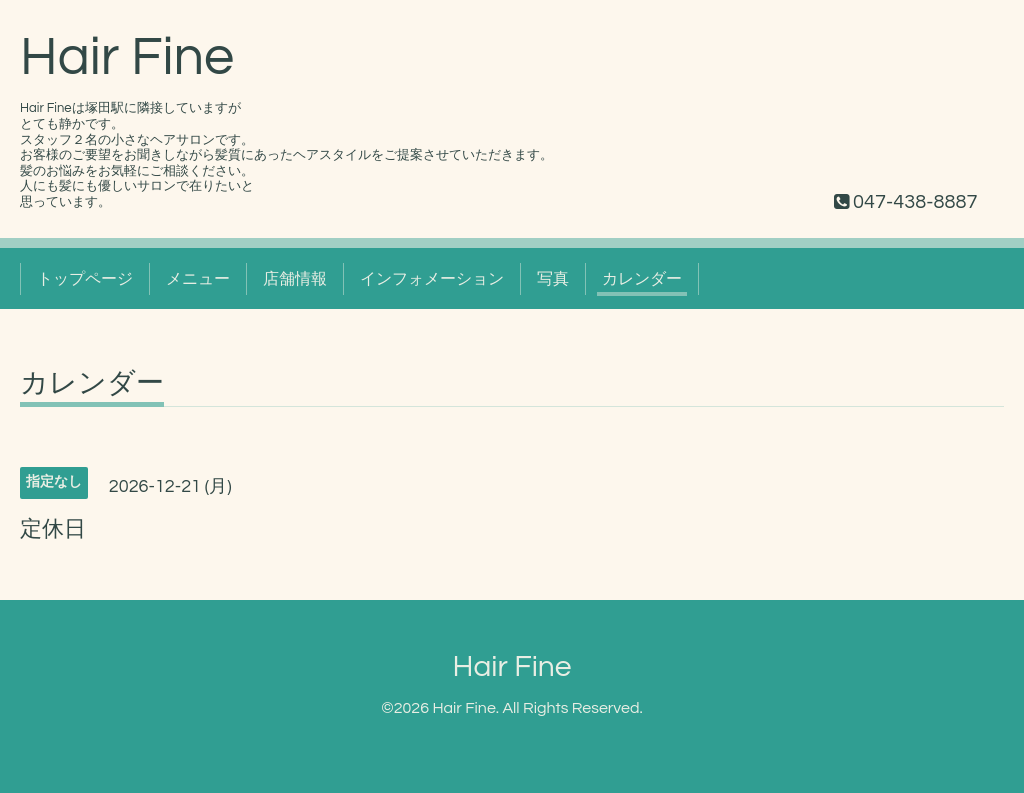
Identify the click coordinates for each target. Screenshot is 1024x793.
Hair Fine (127, 57)
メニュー (198, 279)
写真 (553, 279)
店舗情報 (295, 279)
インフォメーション (432, 279)
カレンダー (642, 279)
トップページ (85, 279)
